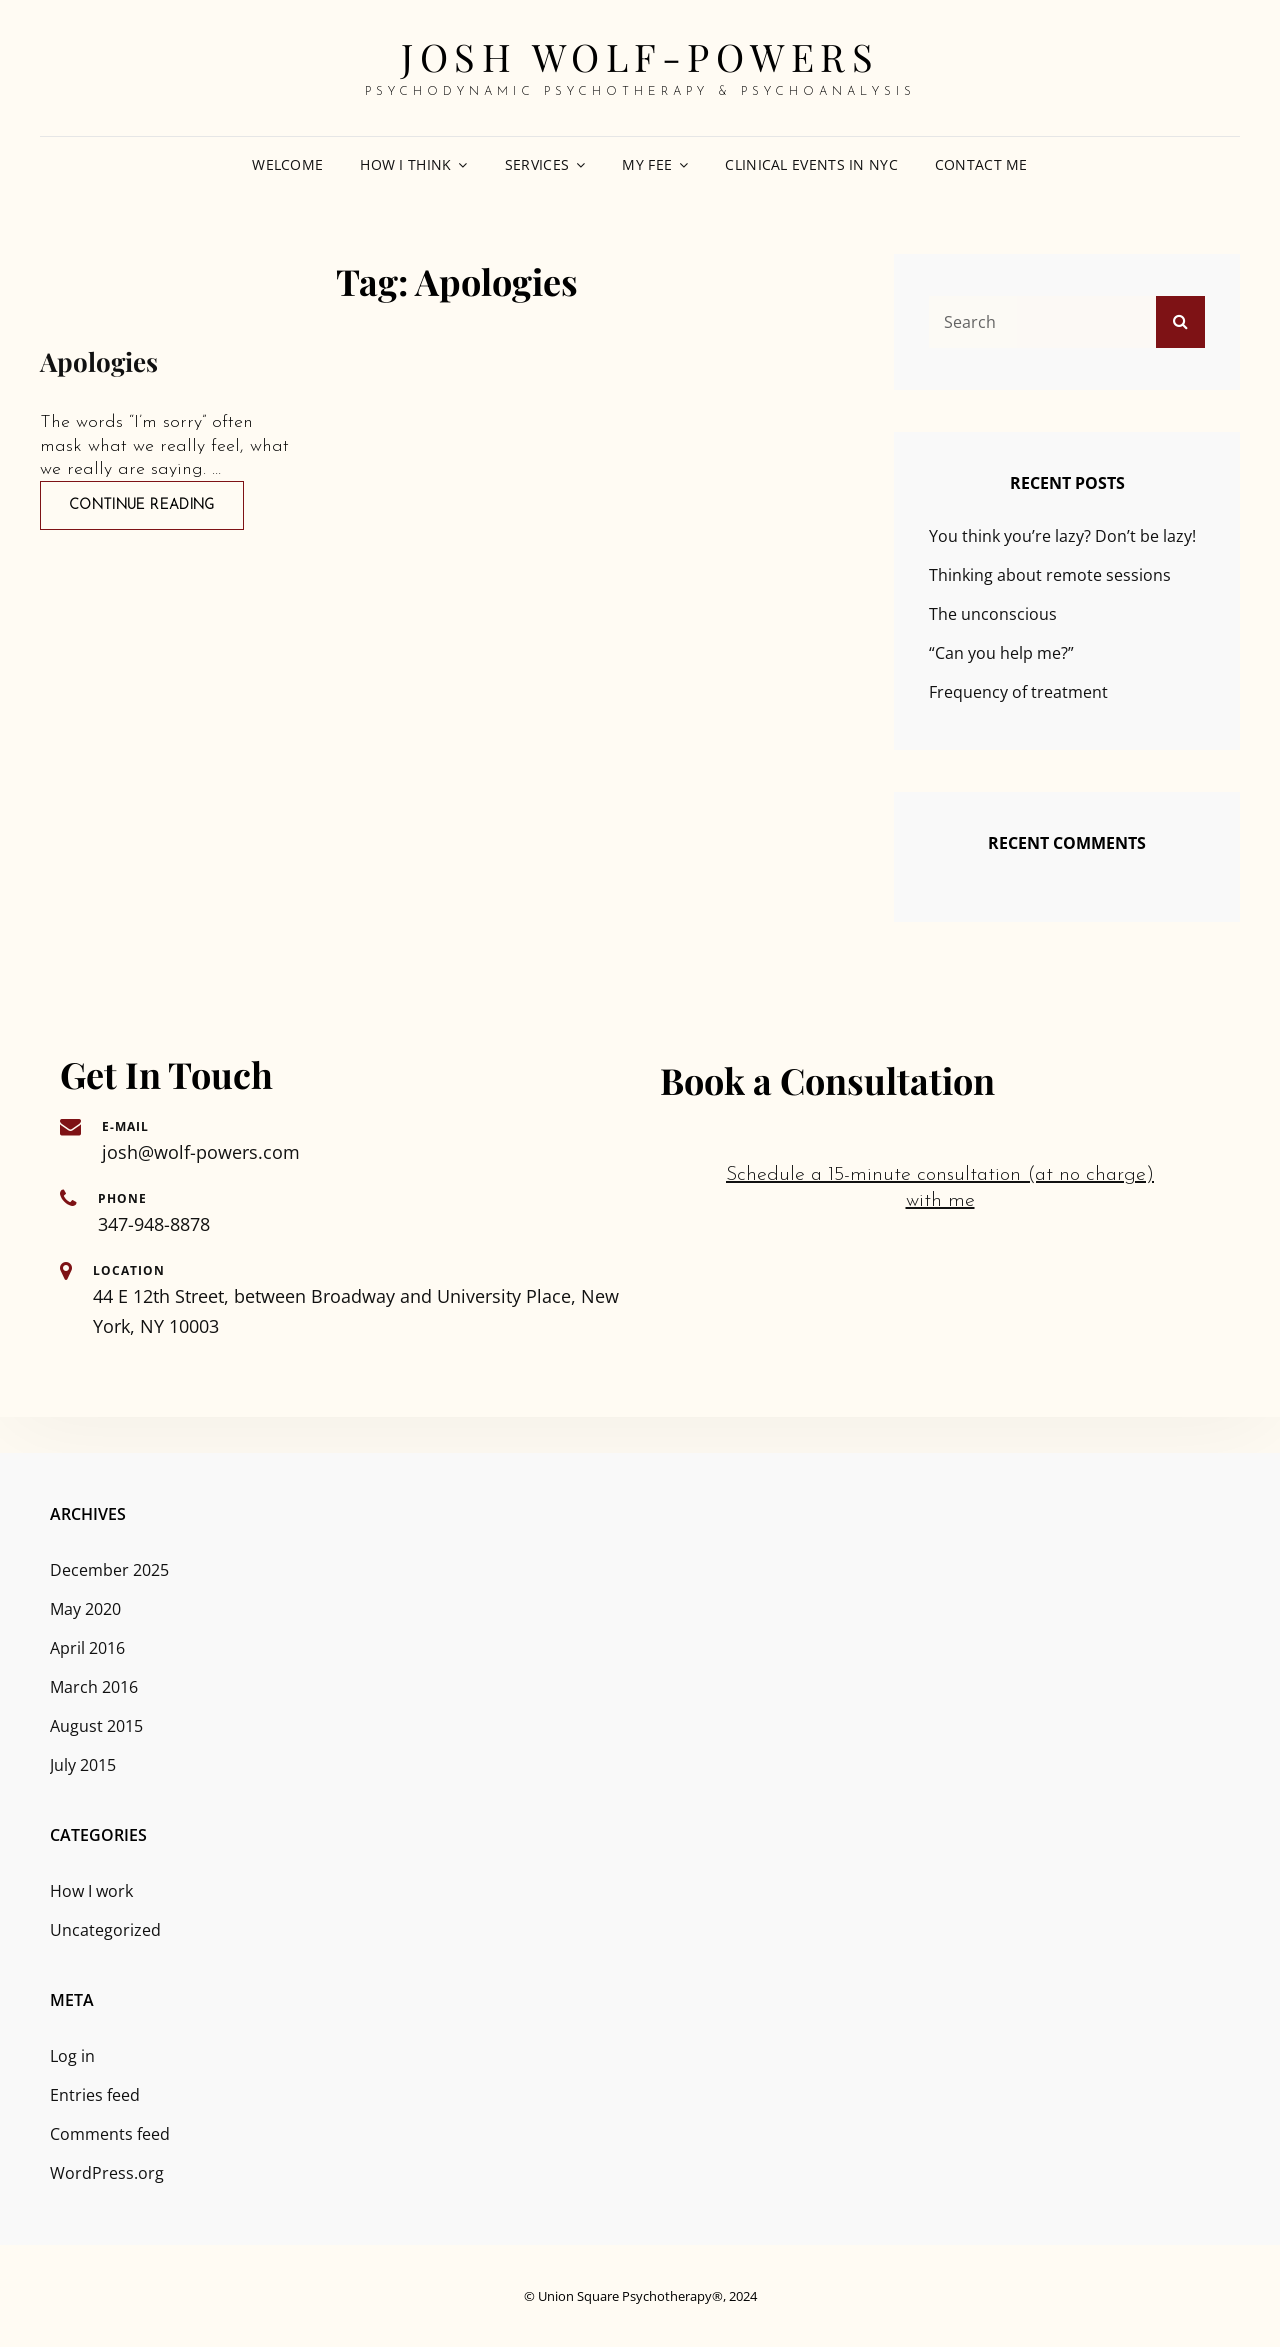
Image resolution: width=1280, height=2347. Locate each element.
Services (537, 164)
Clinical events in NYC (811, 164)
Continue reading (156, 503)
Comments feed (110, 2134)
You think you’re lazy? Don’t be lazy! (1062, 536)
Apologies (99, 361)
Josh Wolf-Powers (640, 56)
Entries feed (95, 2095)
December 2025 (109, 1570)
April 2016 (87, 1648)
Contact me (981, 164)
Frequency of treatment (1018, 692)
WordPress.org (107, 2173)
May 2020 (85, 1609)
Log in (72, 2056)
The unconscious (993, 614)
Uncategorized (105, 1930)
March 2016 (94, 1687)
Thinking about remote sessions (1050, 575)
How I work (91, 1891)
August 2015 (96, 1726)
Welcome (287, 164)
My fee (647, 164)
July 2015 (83, 1765)
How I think (405, 164)
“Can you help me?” (1001, 653)
